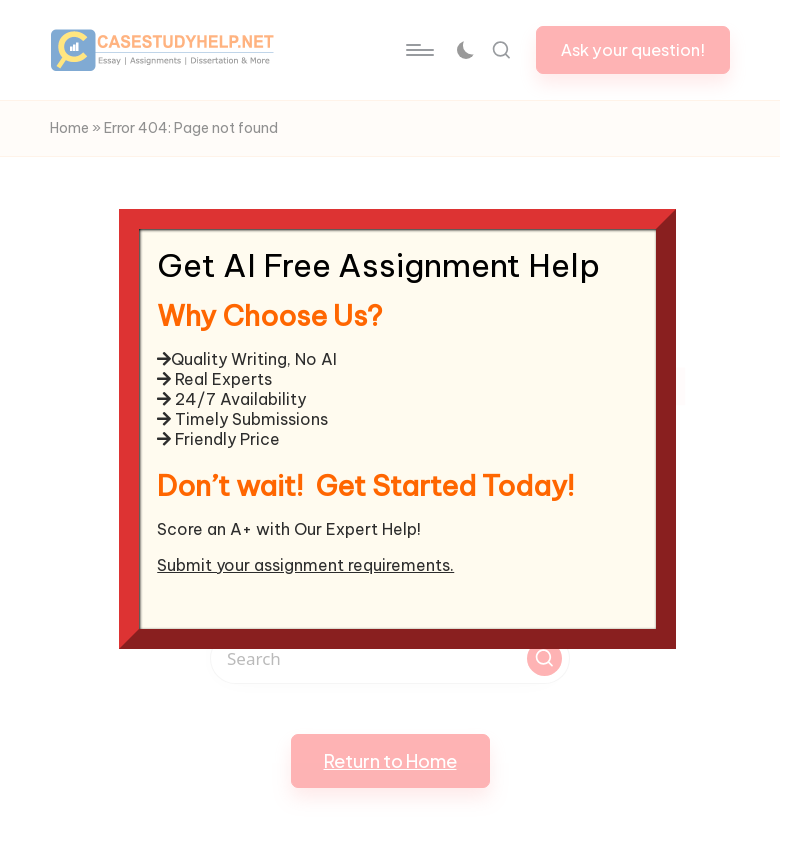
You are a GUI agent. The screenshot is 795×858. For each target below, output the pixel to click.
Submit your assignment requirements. (305, 565)
